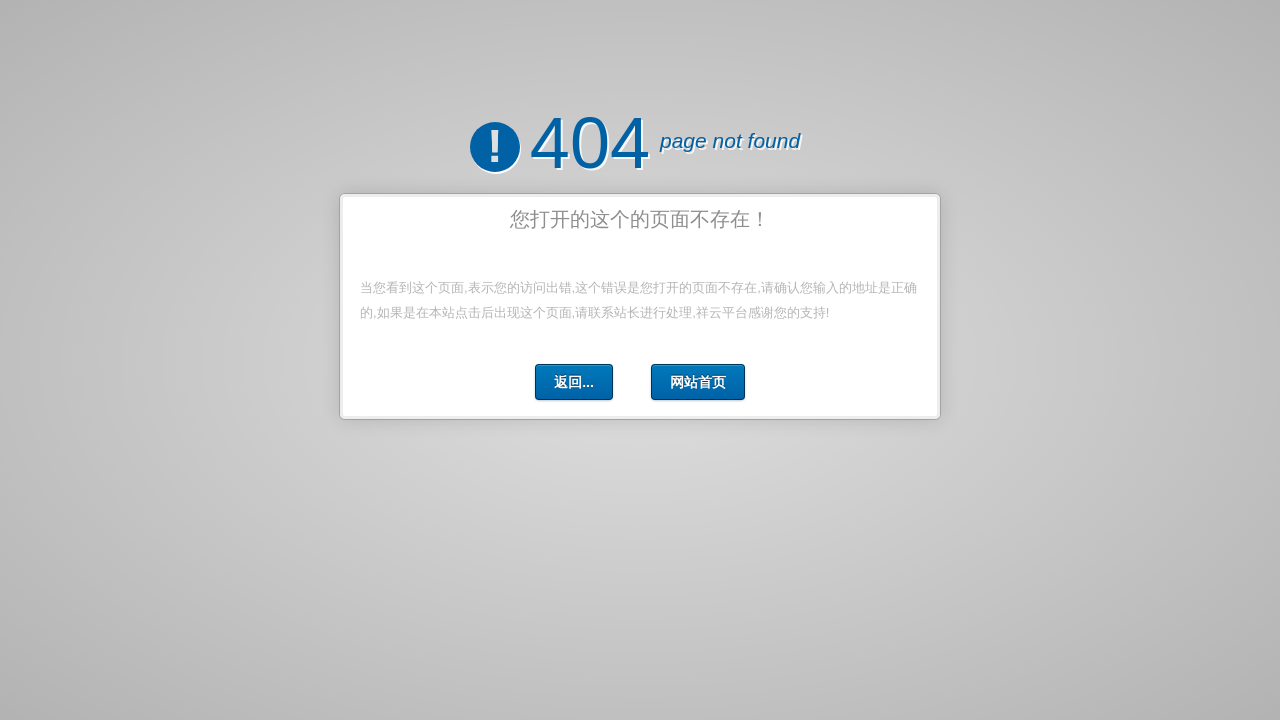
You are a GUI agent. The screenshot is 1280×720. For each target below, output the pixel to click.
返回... (574, 382)
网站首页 (698, 382)
